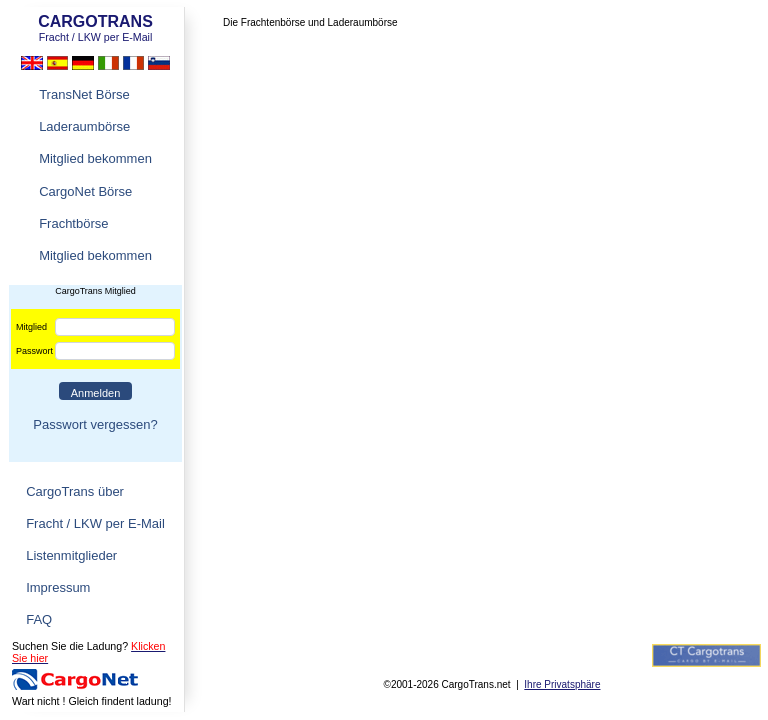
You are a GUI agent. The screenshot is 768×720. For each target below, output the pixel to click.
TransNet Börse (84, 94)
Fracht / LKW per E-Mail (95, 523)
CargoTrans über (75, 491)
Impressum (58, 587)
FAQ (39, 619)
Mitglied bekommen (95, 158)
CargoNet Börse (85, 191)
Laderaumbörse (84, 126)
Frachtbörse (73, 223)
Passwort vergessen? (95, 424)
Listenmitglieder (71, 555)
